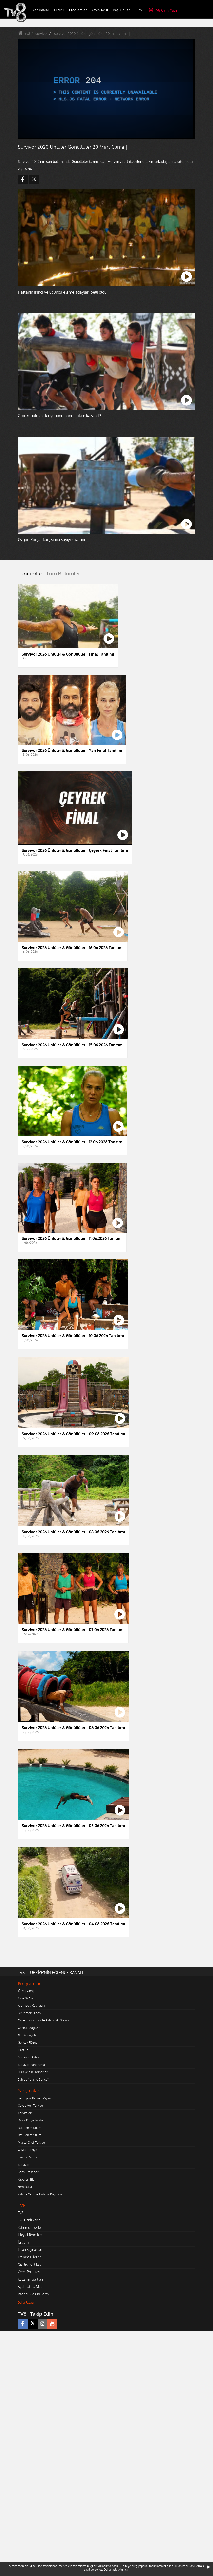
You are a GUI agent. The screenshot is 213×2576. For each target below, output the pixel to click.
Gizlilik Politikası (30, 2264)
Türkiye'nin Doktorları (33, 2072)
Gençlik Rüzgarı (28, 2042)
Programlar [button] (78, 10)
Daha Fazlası (26, 2302)
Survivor (24, 2164)
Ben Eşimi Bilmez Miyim (34, 2098)
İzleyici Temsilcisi (30, 2235)
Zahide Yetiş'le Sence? (33, 2079)
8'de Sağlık (25, 1998)
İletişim (23, 2242)
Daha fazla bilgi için (116, 2569)
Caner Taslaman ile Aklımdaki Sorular (44, 2020)
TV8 (20, 2213)
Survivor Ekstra (28, 2057)
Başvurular (121, 10)
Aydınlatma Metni (31, 2286)
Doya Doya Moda (30, 2120)
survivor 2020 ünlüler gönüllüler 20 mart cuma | (91, 34)
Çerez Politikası (29, 2272)
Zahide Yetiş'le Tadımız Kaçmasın (40, 2194)
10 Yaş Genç (26, 1991)
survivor (41, 34)
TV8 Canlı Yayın (163, 10)
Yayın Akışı (100, 10)
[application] (105, 88)
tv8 (27, 34)
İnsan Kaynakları (30, 2250)
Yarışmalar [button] (41, 10)
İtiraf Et (23, 2050)
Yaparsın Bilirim (28, 2179)
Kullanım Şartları (30, 2279)
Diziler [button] (59, 10)
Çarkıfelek (25, 2113)
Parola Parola (27, 2157)
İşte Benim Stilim (29, 2128)
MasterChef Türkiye (31, 2142)
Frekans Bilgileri (29, 2257)
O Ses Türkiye (27, 2150)
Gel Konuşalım (28, 2035)
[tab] (30, 574)
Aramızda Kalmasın (31, 2005)
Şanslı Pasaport (28, 2172)
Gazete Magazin (29, 2028)
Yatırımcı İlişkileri (30, 2227)
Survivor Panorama (31, 2065)
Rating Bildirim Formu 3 (35, 2294)
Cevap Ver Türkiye (30, 2105)
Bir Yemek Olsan (29, 2013)
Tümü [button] (139, 10)
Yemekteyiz (25, 2187)
